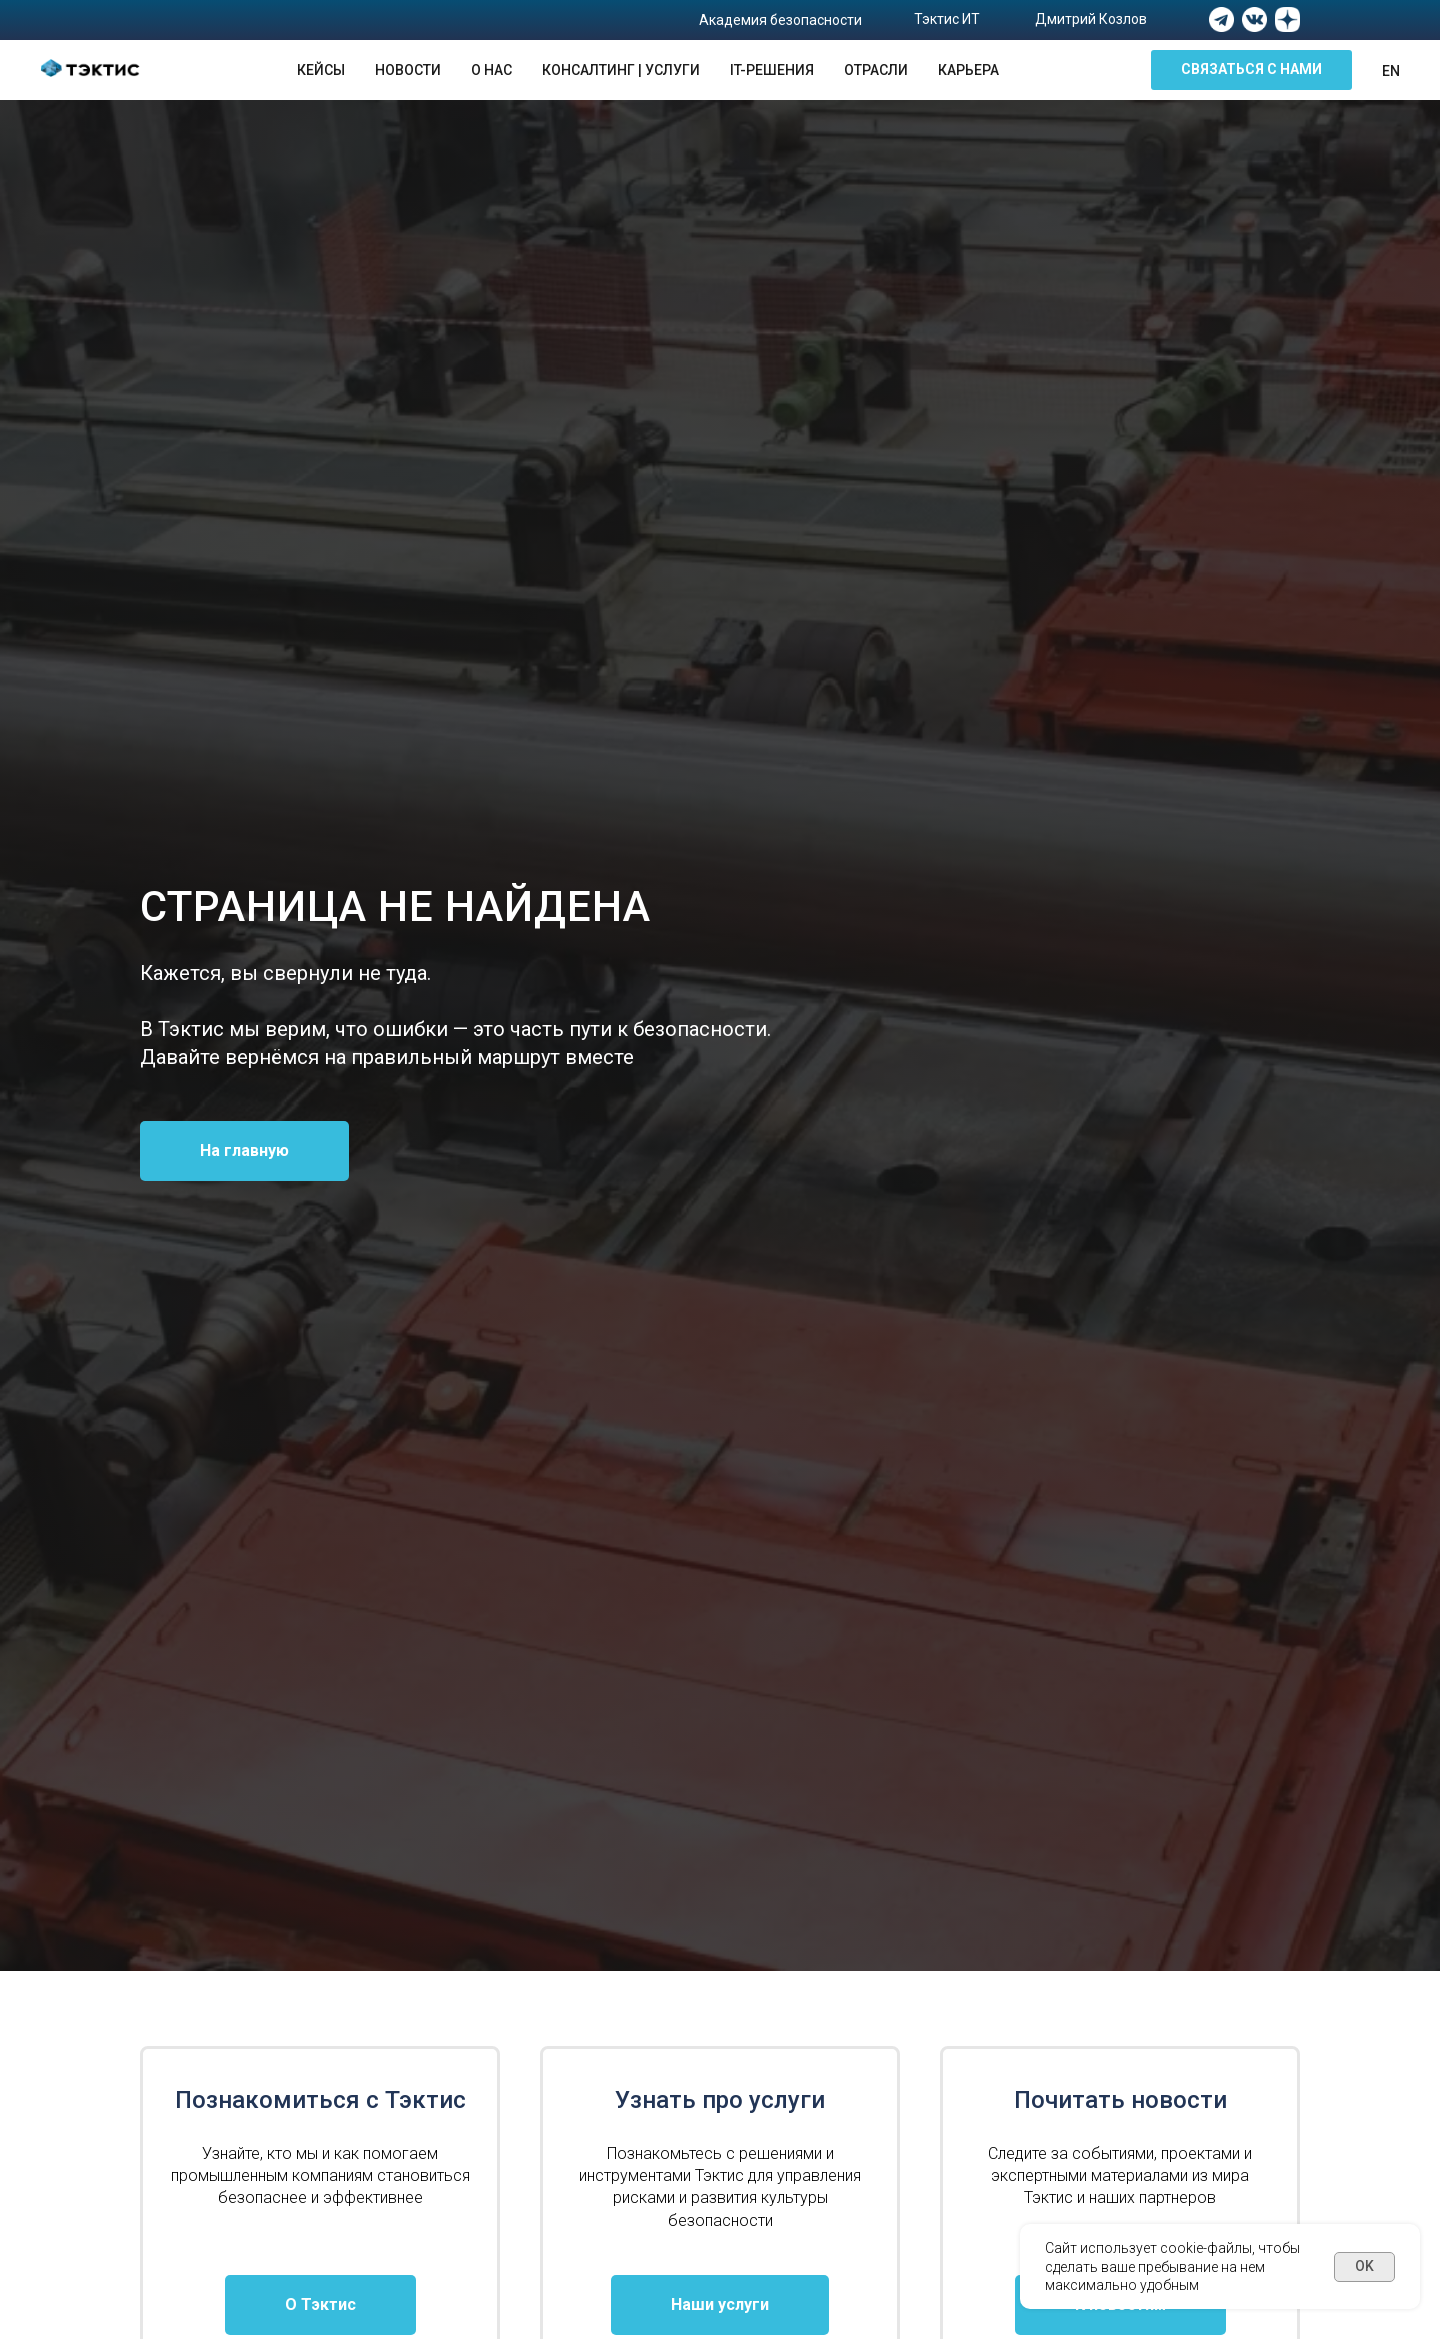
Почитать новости (1120, 2100)
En (1391, 71)
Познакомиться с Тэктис (320, 2100)
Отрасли (876, 70)
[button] (1251, 70)
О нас (491, 70)
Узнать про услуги (720, 2100)
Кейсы (321, 70)
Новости (408, 70)
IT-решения (772, 70)
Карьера (968, 70)
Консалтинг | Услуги (621, 70)
